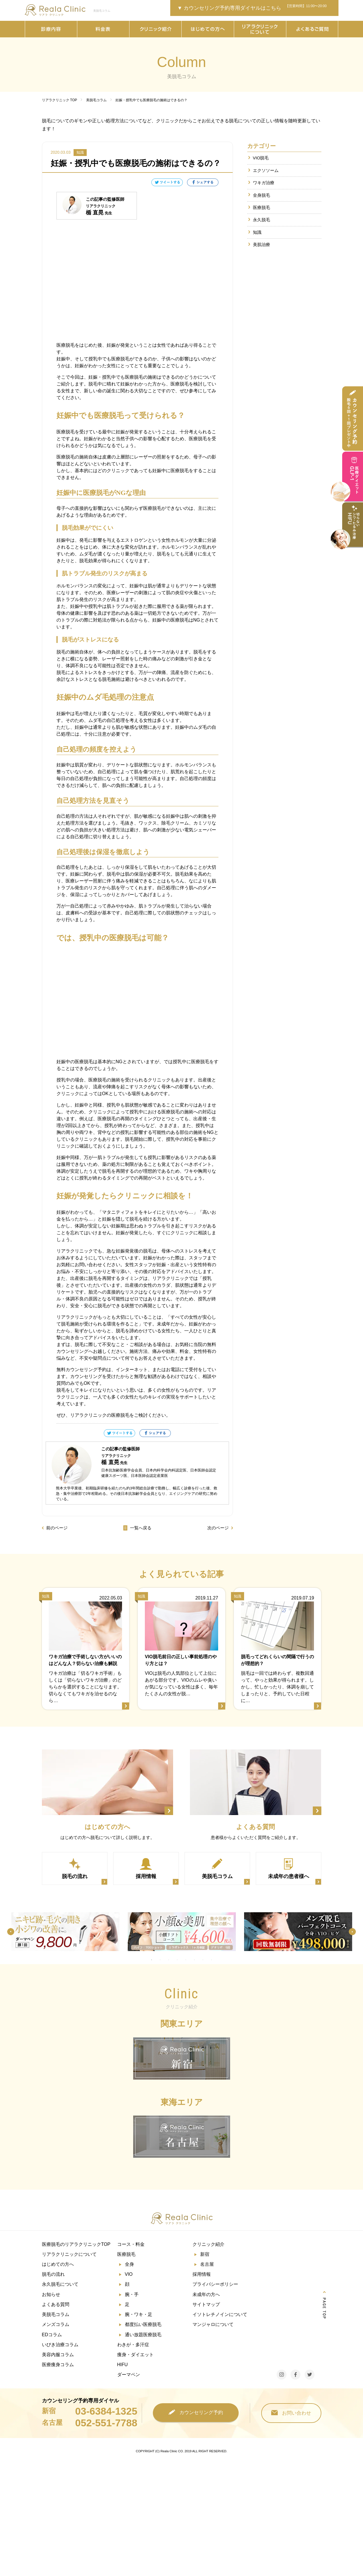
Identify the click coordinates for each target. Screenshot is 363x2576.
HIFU (122, 2364)
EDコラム (52, 2335)
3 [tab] (168, 1960)
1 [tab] (151, 1960)
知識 (257, 232)
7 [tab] (203, 1960)
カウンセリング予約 (196, 2412)
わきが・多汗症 (133, 2344)
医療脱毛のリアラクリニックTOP (76, 2244)
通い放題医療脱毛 (143, 2335)
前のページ (57, 1527)
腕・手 (132, 2294)
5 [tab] (185, 1960)
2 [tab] (160, 1960)
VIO (129, 2274)
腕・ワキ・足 (138, 2314)
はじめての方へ (58, 2264)
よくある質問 (55, 2304)
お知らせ (51, 2294)
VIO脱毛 (261, 157)
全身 (129, 2264)
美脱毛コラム (55, 2314)
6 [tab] (194, 1960)
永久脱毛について (60, 2284)
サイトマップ (206, 2304)
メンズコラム (55, 2324)
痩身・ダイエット (135, 2354)
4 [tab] (177, 1960)
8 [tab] (211, 1960)
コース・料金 (131, 2244)
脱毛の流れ (53, 2274)
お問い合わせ (291, 2413)
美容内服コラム (58, 2354)
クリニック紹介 (208, 2244)
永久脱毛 (261, 220)
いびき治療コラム (60, 2344)
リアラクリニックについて (69, 2254)
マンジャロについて (213, 2324)
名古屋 (207, 2264)
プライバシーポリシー (215, 2284)
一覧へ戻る (137, 1527)
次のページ (218, 1527)
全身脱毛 (261, 195)
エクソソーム (266, 170)
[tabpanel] (65, 1932)
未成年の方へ (206, 2294)
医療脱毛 (261, 207)
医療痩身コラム (58, 2364)
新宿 (204, 2254)
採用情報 (201, 2274)
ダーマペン (128, 2374)
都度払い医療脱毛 (143, 2324)
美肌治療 (261, 244)
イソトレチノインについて (219, 2314)
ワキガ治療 (263, 182)
